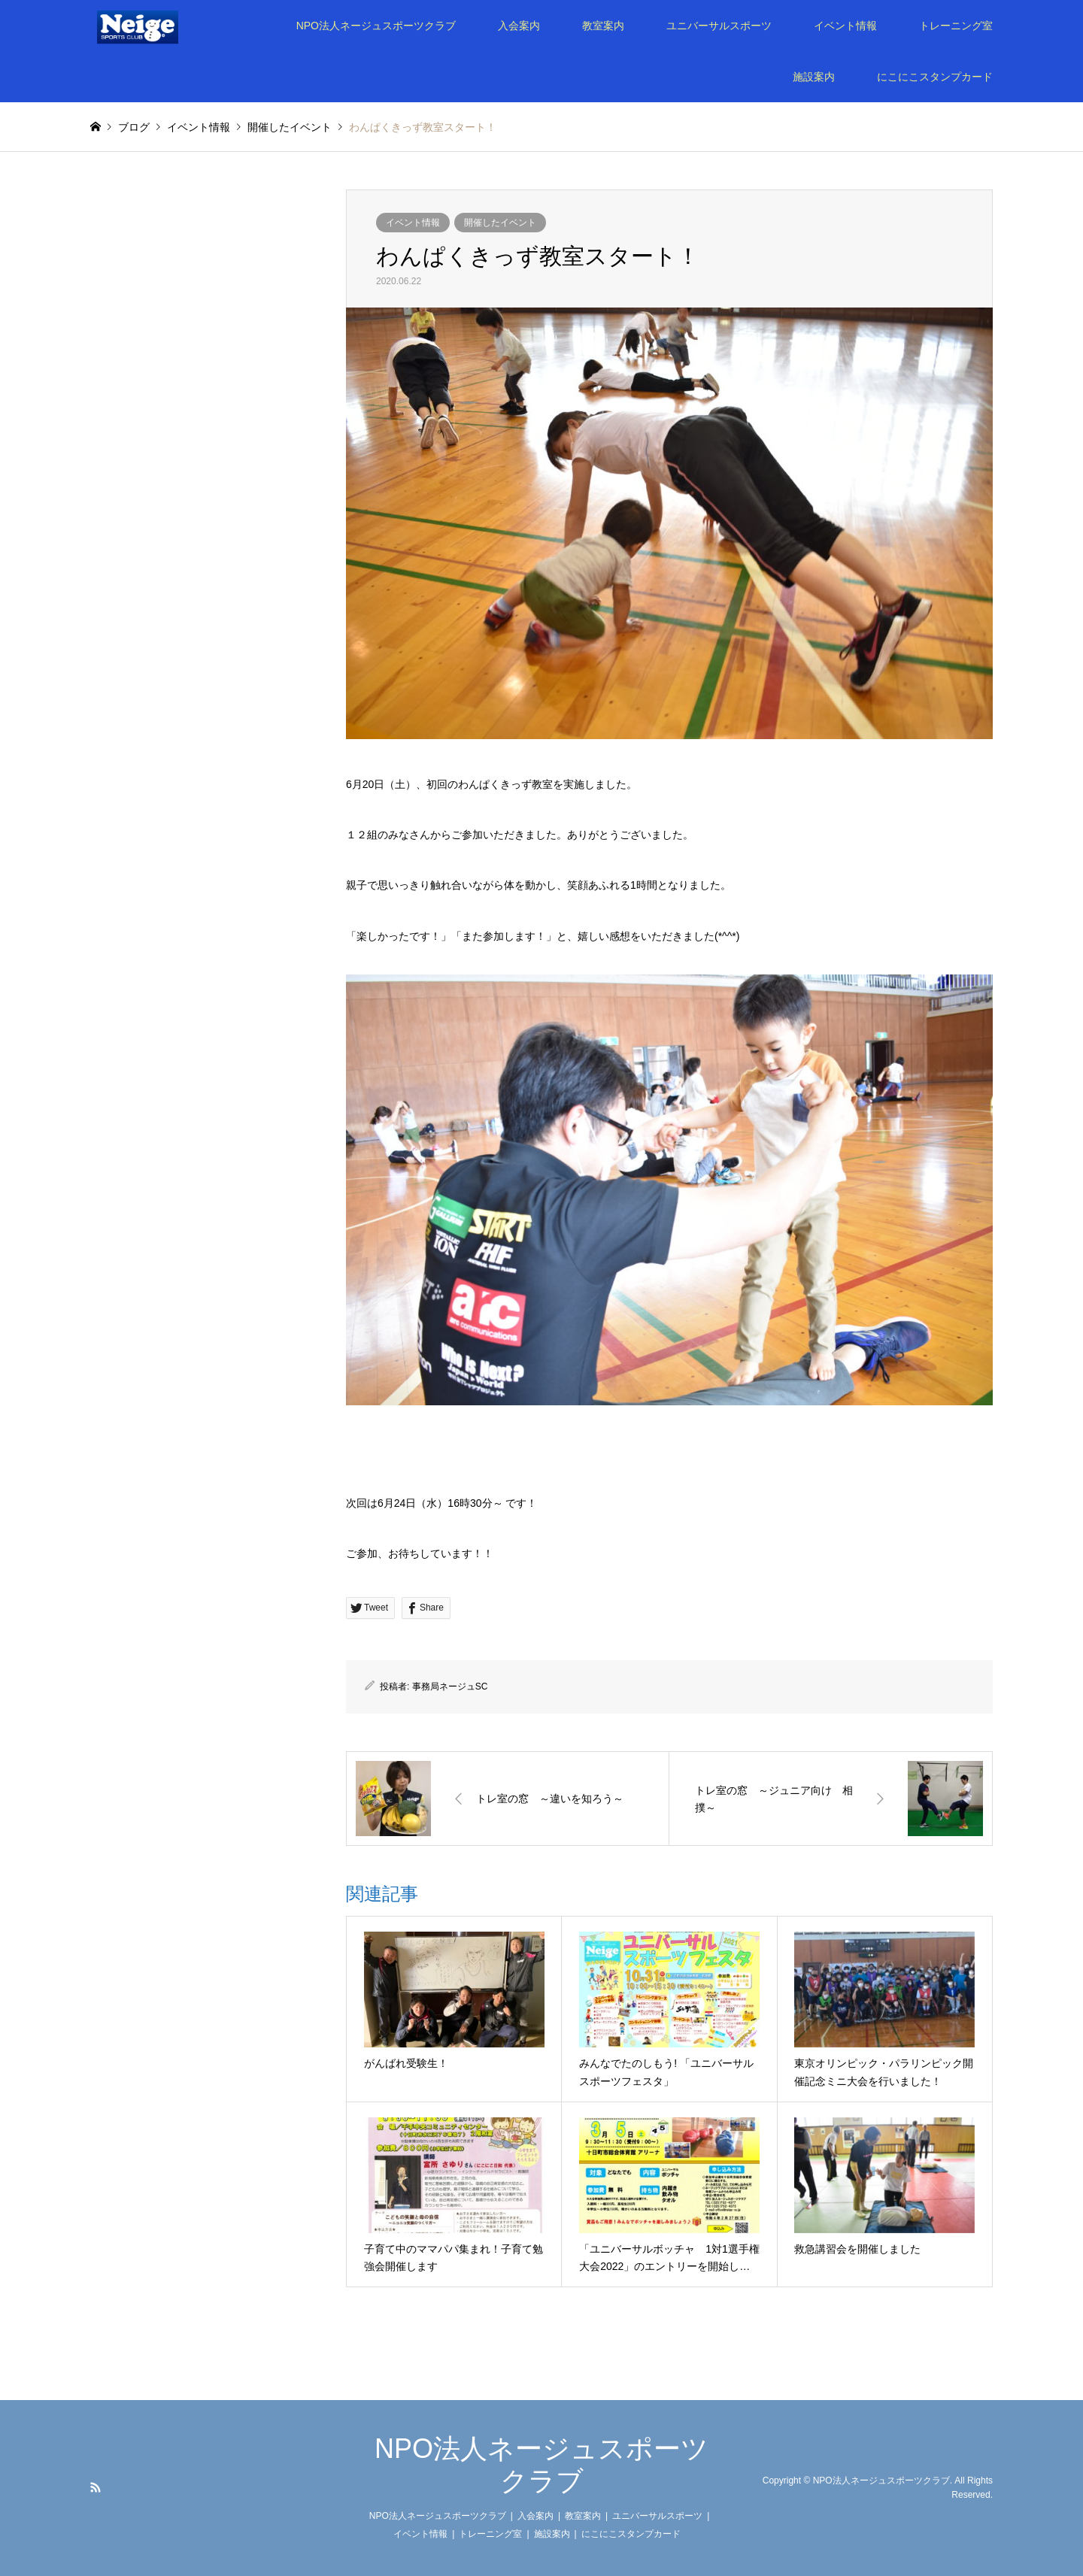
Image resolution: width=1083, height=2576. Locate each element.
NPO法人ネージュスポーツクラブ (376, 26)
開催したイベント (500, 222)
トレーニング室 (956, 26)
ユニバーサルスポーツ (719, 26)
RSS (95, 2487)
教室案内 (603, 26)
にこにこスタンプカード (935, 77)
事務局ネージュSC (450, 1686)
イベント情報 (845, 26)
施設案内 (814, 77)
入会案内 (519, 26)
